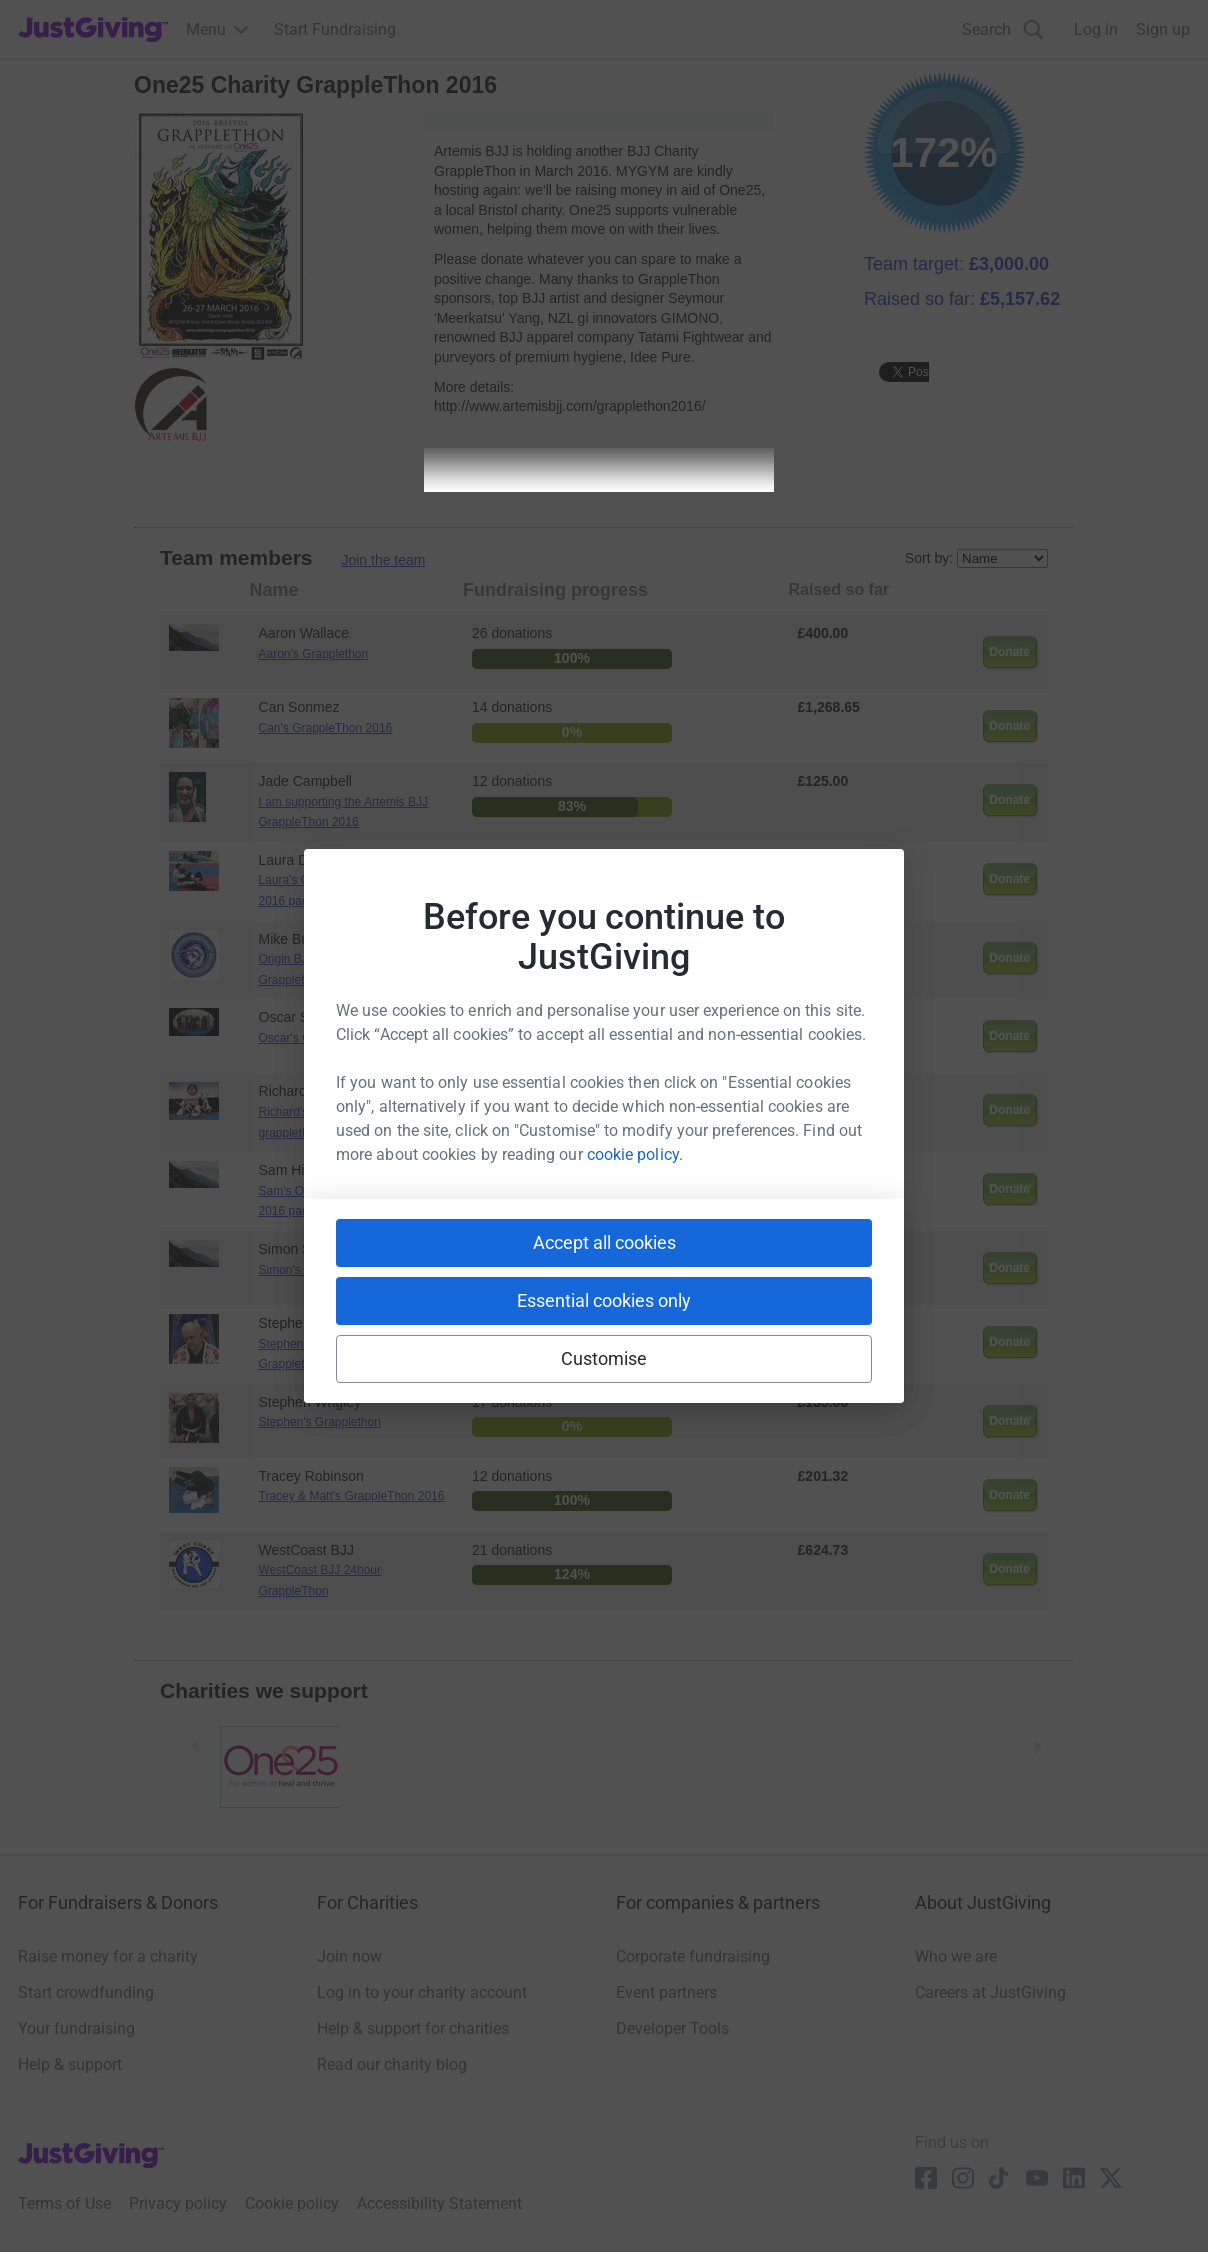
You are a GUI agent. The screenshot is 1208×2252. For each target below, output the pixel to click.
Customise (604, 1358)
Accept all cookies (604, 1242)
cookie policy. (635, 1154)
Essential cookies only (604, 1300)
